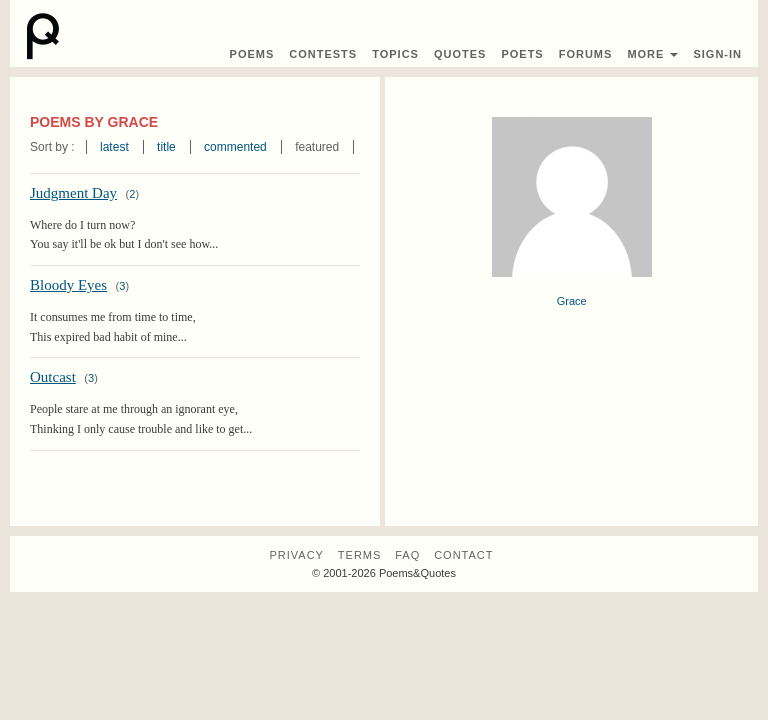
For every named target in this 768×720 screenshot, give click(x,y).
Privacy (296, 555)
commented (235, 147)
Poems (252, 54)
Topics (395, 54)
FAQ (407, 555)
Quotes (460, 54)
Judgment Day (73, 193)
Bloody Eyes (68, 285)
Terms (360, 555)
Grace (572, 301)
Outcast (53, 377)
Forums (586, 54)
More (652, 54)
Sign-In (717, 54)
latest (114, 147)
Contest (323, 54)
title (166, 147)
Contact (463, 555)
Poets (522, 54)
